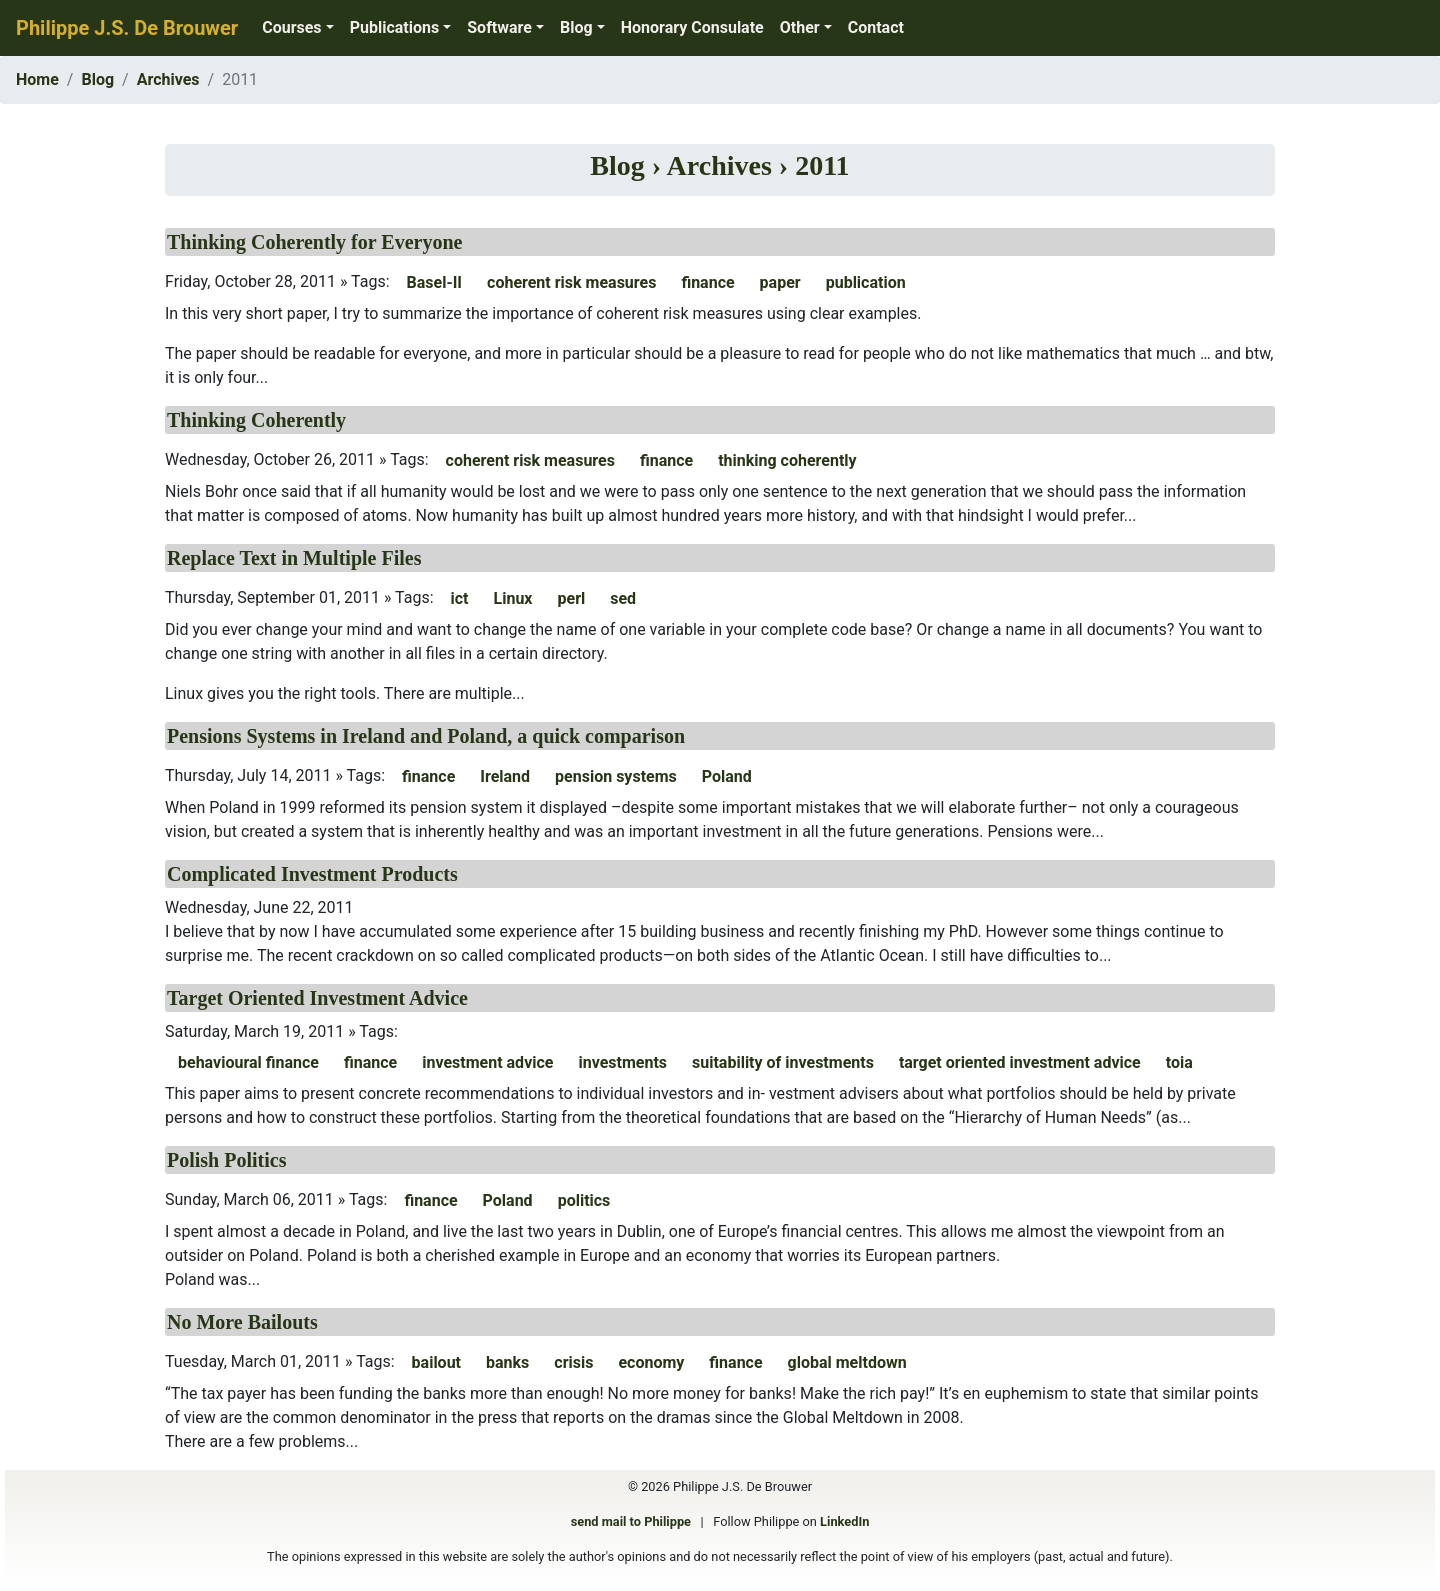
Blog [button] (576, 27)
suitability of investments (783, 1062)
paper (780, 282)
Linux (513, 598)
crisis (573, 1362)
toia (1179, 1062)
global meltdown (847, 1362)
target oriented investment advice (1020, 1062)
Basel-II (435, 282)
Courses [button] (291, 27)
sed (623, 598)
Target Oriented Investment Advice (317, 998)
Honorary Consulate (692, 27)
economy (651, 1362)
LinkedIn (844, 1521)
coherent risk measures (571, 282)
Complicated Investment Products (312, 874)
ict (460, 598)
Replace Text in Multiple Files (294, 558)
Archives (168, 79)
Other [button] (800, 27)
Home (37, 79)
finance (707, 282)
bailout (436, 1362)
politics (584, 1200)
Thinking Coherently (256, 420)
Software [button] (499, 27)
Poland (727, 776)
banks (507, 1362)
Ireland (505, 776)
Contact (876, 27)
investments (622, 1062)
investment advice (487, 1062)
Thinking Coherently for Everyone (314, 242)
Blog (97, 79)
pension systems (616, 776)
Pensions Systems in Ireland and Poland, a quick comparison (426, 736)
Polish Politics (226, 1160)
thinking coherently (787, 460)
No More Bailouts (242, 1322)
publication (866, 282)
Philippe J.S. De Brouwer (127, 28)
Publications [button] (395, 27)
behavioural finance (248, 1062)
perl (572, 598)
